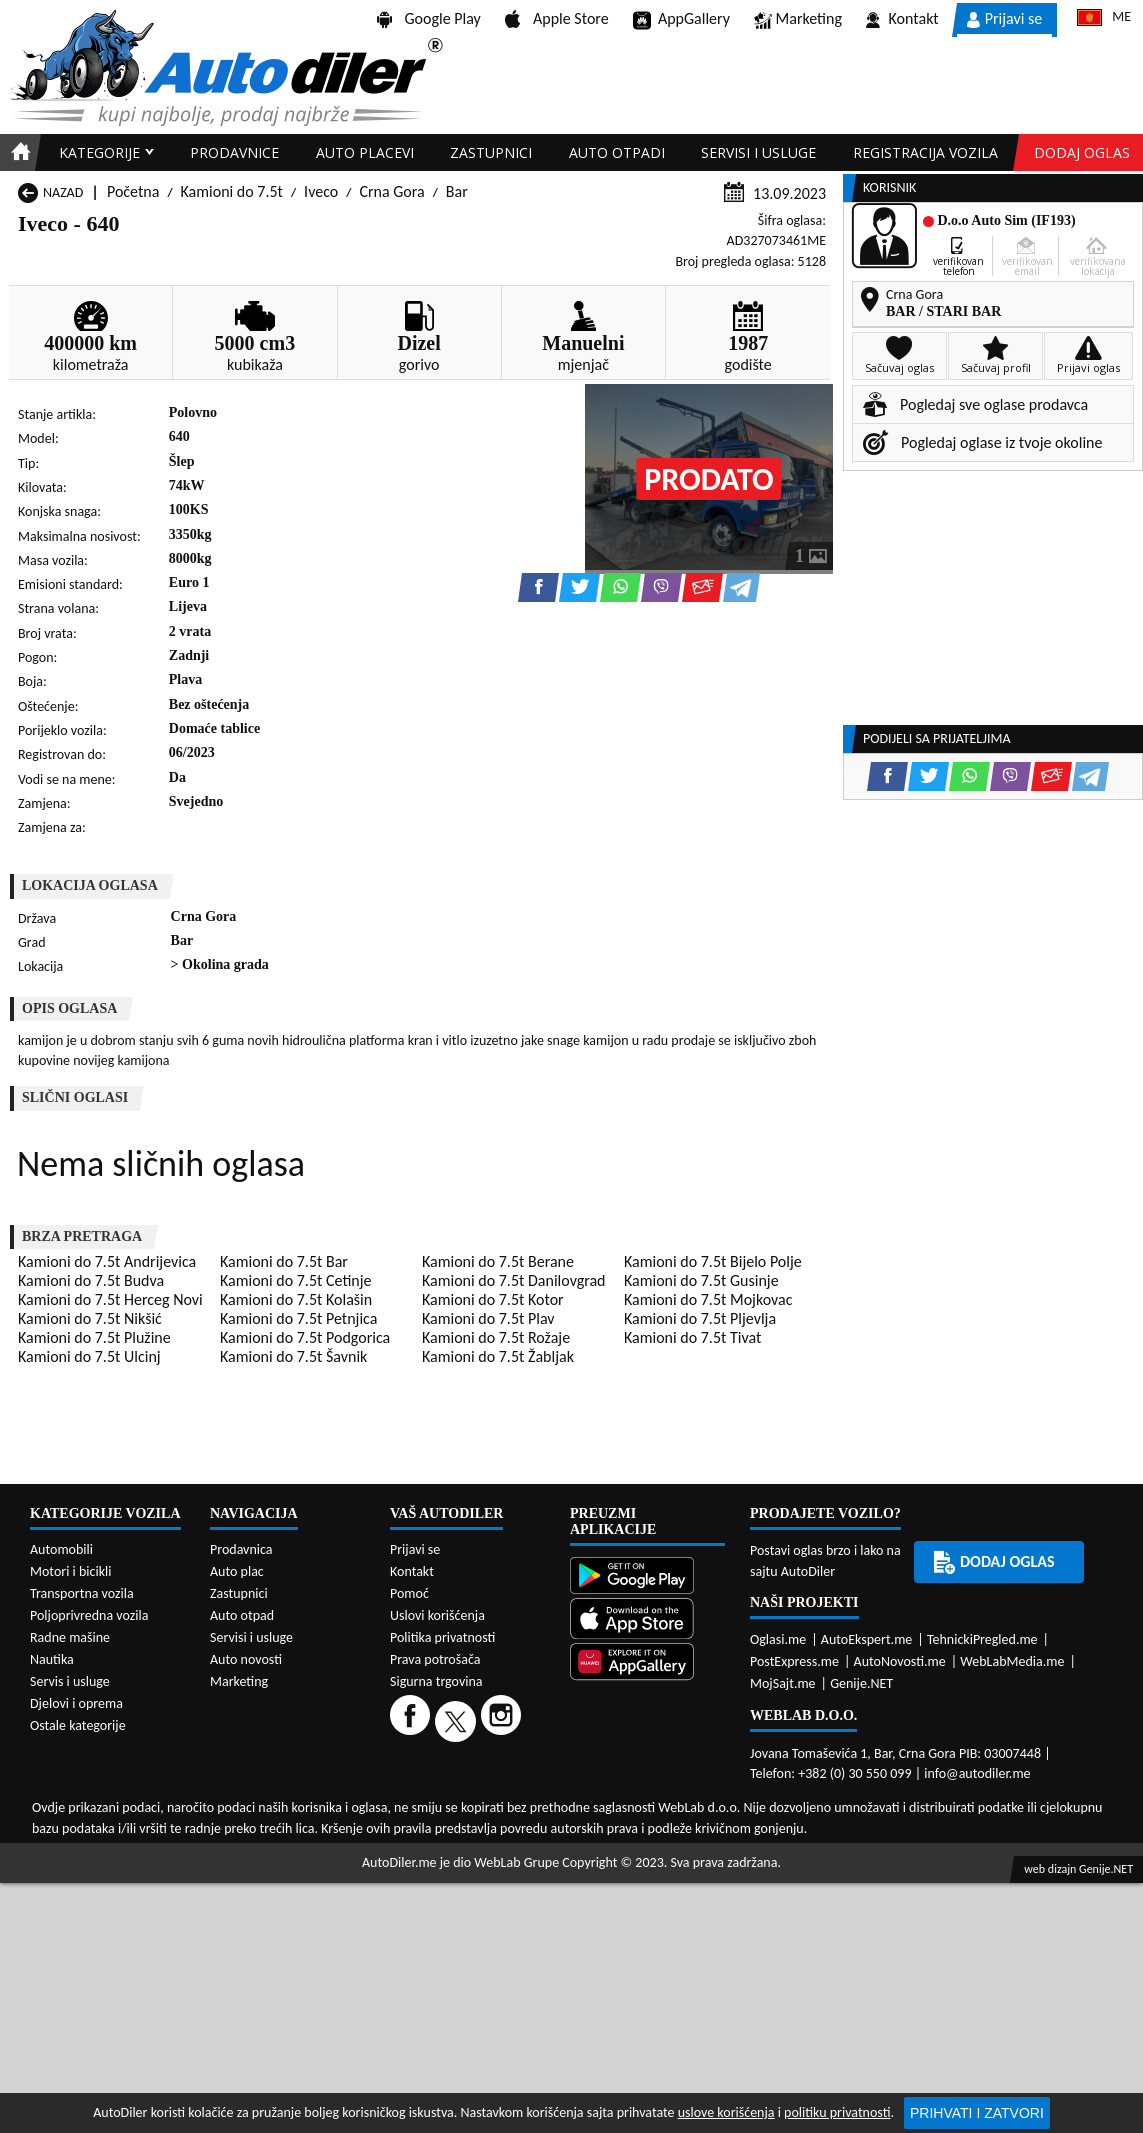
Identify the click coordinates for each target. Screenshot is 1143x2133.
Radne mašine (70, 1637)
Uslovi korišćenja (437, 1615)
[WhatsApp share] (620, 587)
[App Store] (647, 1620)
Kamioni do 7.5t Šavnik (293, 1356)
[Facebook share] (538, 587)
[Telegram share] (741, 587)
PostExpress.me (794, 1661)
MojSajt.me (783, 1683)
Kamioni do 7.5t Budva (91, 1280)
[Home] (17, 152)
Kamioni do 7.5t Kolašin (296, 1299)
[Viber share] (661, 587)
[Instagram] (503, 1720)
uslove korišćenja (726, 2112)
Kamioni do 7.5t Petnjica (298, 1318)
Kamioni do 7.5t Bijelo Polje (713, 1261)
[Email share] (702, 587)
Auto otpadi (617, 152)
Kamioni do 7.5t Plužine (94, 1337)
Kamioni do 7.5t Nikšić (90, 1318)
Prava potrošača (435, 1659)
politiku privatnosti (837, 2112)
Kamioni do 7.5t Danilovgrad (513, 1280)
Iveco (321, 191)
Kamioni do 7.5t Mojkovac (708, 1299)
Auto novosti (246, 1659)
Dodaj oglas (1082, 152)
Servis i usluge (70, 1681)
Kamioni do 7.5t (232, 191)
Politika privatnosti (442, 1637)
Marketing (798, 20)
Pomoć (409, 1593)
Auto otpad (242, 1615)
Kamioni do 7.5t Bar (284, 1261)
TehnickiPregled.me (982, 1639)
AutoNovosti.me (900, 1661)
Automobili (61, 1549)
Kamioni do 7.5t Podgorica (305, 1337)
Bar (457, 191)
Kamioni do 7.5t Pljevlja (700, 1318)
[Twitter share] (579, 587)
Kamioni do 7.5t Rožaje (496, 1337)
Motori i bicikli (70, 1571)
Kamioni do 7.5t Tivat (692, 1337)
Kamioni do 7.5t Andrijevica (107, 1261)
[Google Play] (647, 1577)
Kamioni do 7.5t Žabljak (498, 1356)
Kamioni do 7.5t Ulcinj (89, 1356)
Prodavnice (234, 152)
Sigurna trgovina (436, 1681)
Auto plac (237, 1571)
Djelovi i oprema (76, 1703)
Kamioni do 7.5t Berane (498, 1261)
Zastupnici (491, 152)
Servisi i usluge (758, 152)
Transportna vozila (82, 1593)
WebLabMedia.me (1012, 1661)
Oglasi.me (778, 1639)
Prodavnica (241, 1549)
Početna (133, 191)
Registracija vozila (925, 152)
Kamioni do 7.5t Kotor (493, 1299)
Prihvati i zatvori (977, 2113)
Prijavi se (1004, 18)
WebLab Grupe (516, 1862)
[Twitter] (458, 1720)
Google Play (429, 18)
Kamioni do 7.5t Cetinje (296, 1280)
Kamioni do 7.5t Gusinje (701, 1280)
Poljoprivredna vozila (89, 1615)
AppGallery (681, 20)
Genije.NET (861, 1683)
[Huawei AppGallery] (647, 1663)
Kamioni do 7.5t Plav (488, 1318)
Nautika (52, 1659)
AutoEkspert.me (867, 1639)
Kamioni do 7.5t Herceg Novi (110, 1299)
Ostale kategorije (78, 1725)
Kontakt (902, 18)
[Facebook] (412, 1720)
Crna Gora (391, 191)
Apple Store (557, 18)
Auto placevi (365, 152)
